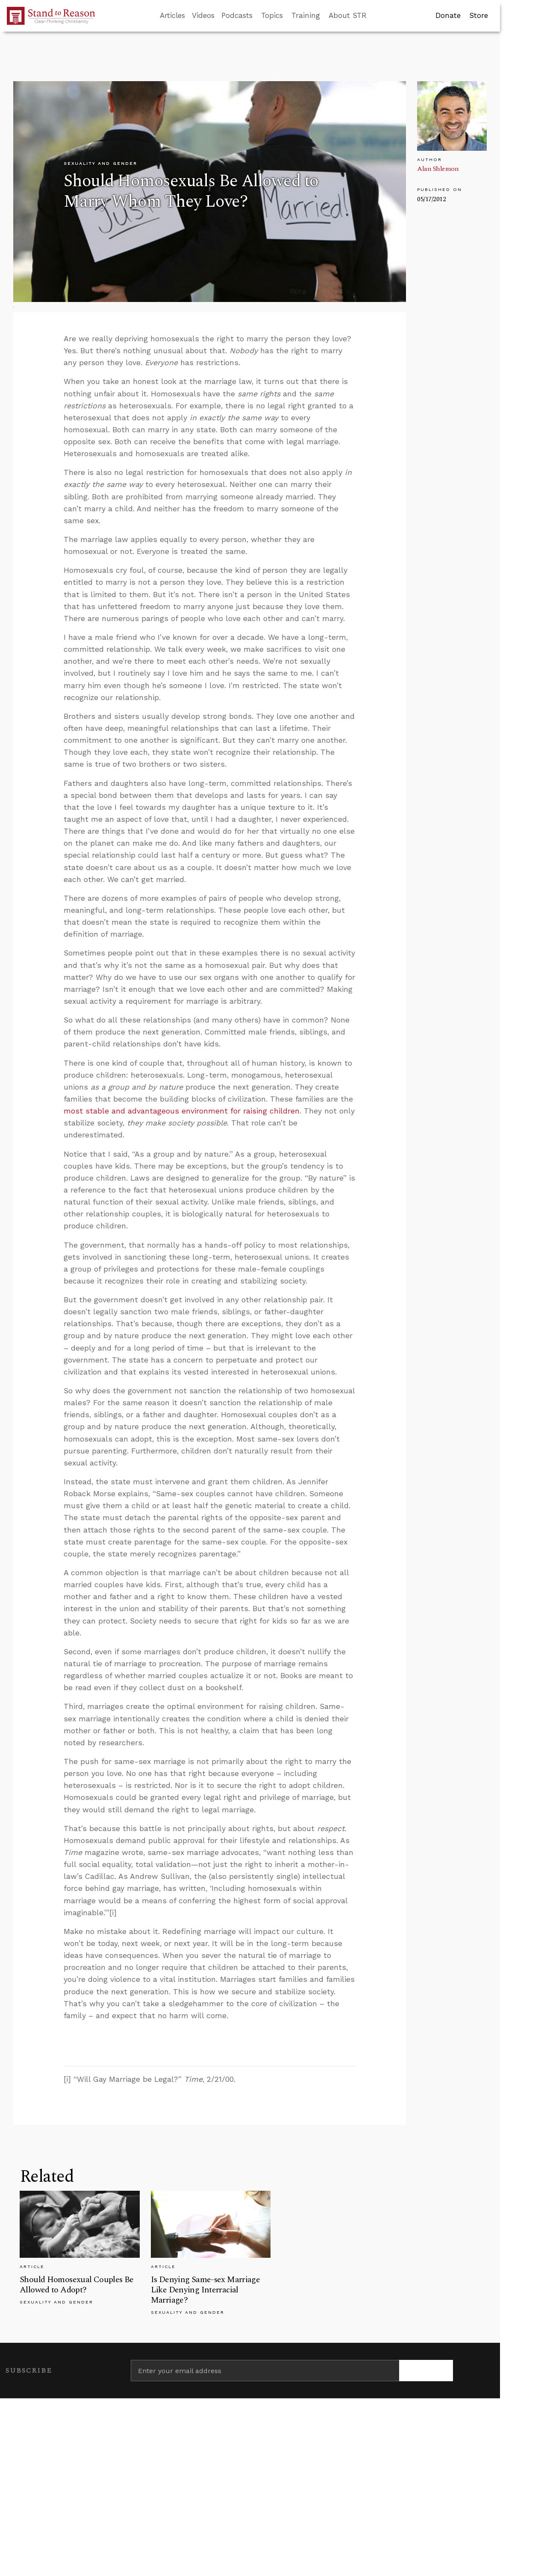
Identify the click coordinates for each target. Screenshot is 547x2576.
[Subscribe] (426, 2370)
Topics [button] (272, 15)
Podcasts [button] (237, 15)
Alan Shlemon (438, 169)
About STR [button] (348, 15)
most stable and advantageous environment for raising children (182, 1111)
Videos (203, 15)
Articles (172, 15)
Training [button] (305, 15)
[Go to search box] (374, 15)
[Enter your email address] (265, 2370)
